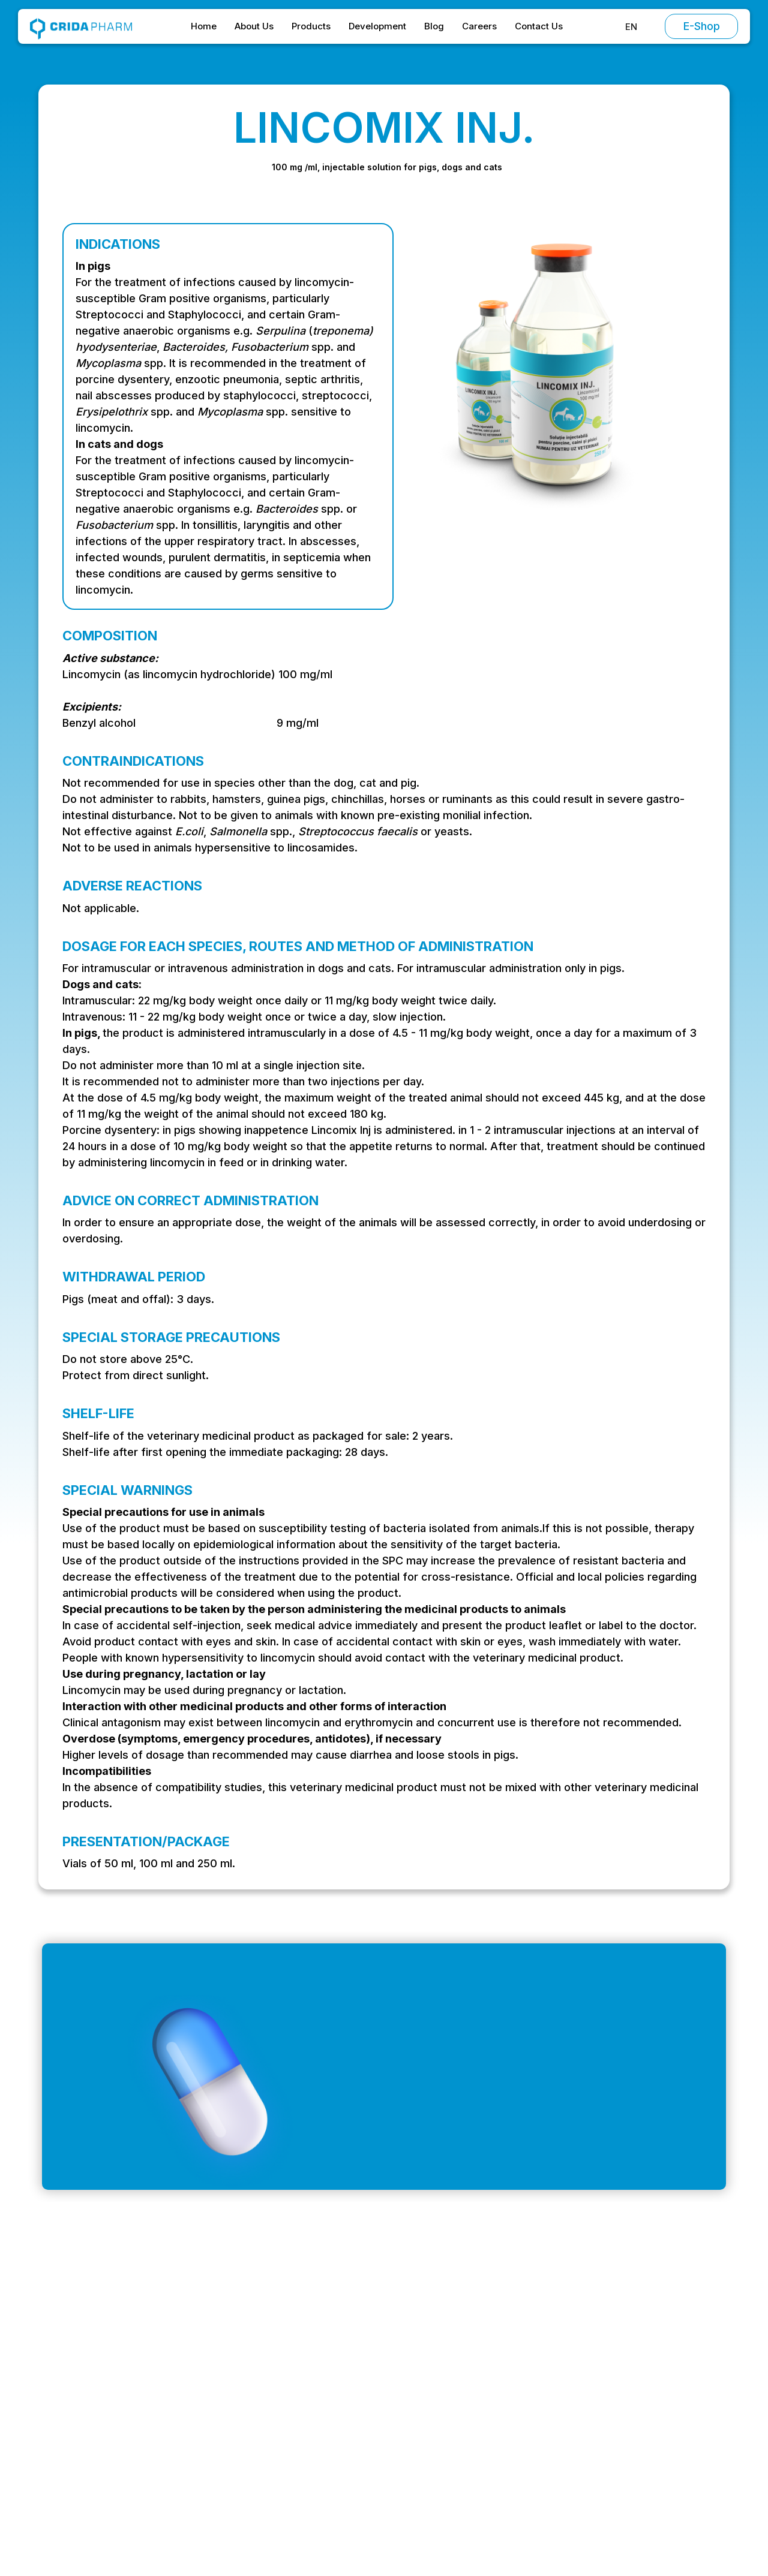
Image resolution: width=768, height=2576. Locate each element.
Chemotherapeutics (512, 2387)
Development (377, 26)
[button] (631, 27)
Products (311, 26)
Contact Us (539, 26)
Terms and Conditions (643, 2364)
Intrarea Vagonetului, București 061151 (136, 2412)
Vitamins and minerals (517, 2434)
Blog (434, 26)
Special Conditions (636, 2387)
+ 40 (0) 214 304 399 (99, 2436)
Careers (479, 26)
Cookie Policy (625, 2434)
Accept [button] (608, 2529)
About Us (254, 26)
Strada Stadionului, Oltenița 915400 (130, 2460)
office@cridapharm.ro (100, 2388)
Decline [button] (515, 2529)
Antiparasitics (498, 2410)
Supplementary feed (514, 2457)
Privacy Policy (626, 2410)
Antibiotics (492, 2364)
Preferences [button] (433, 2528)
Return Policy (623, 2457)
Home (204, 26)
